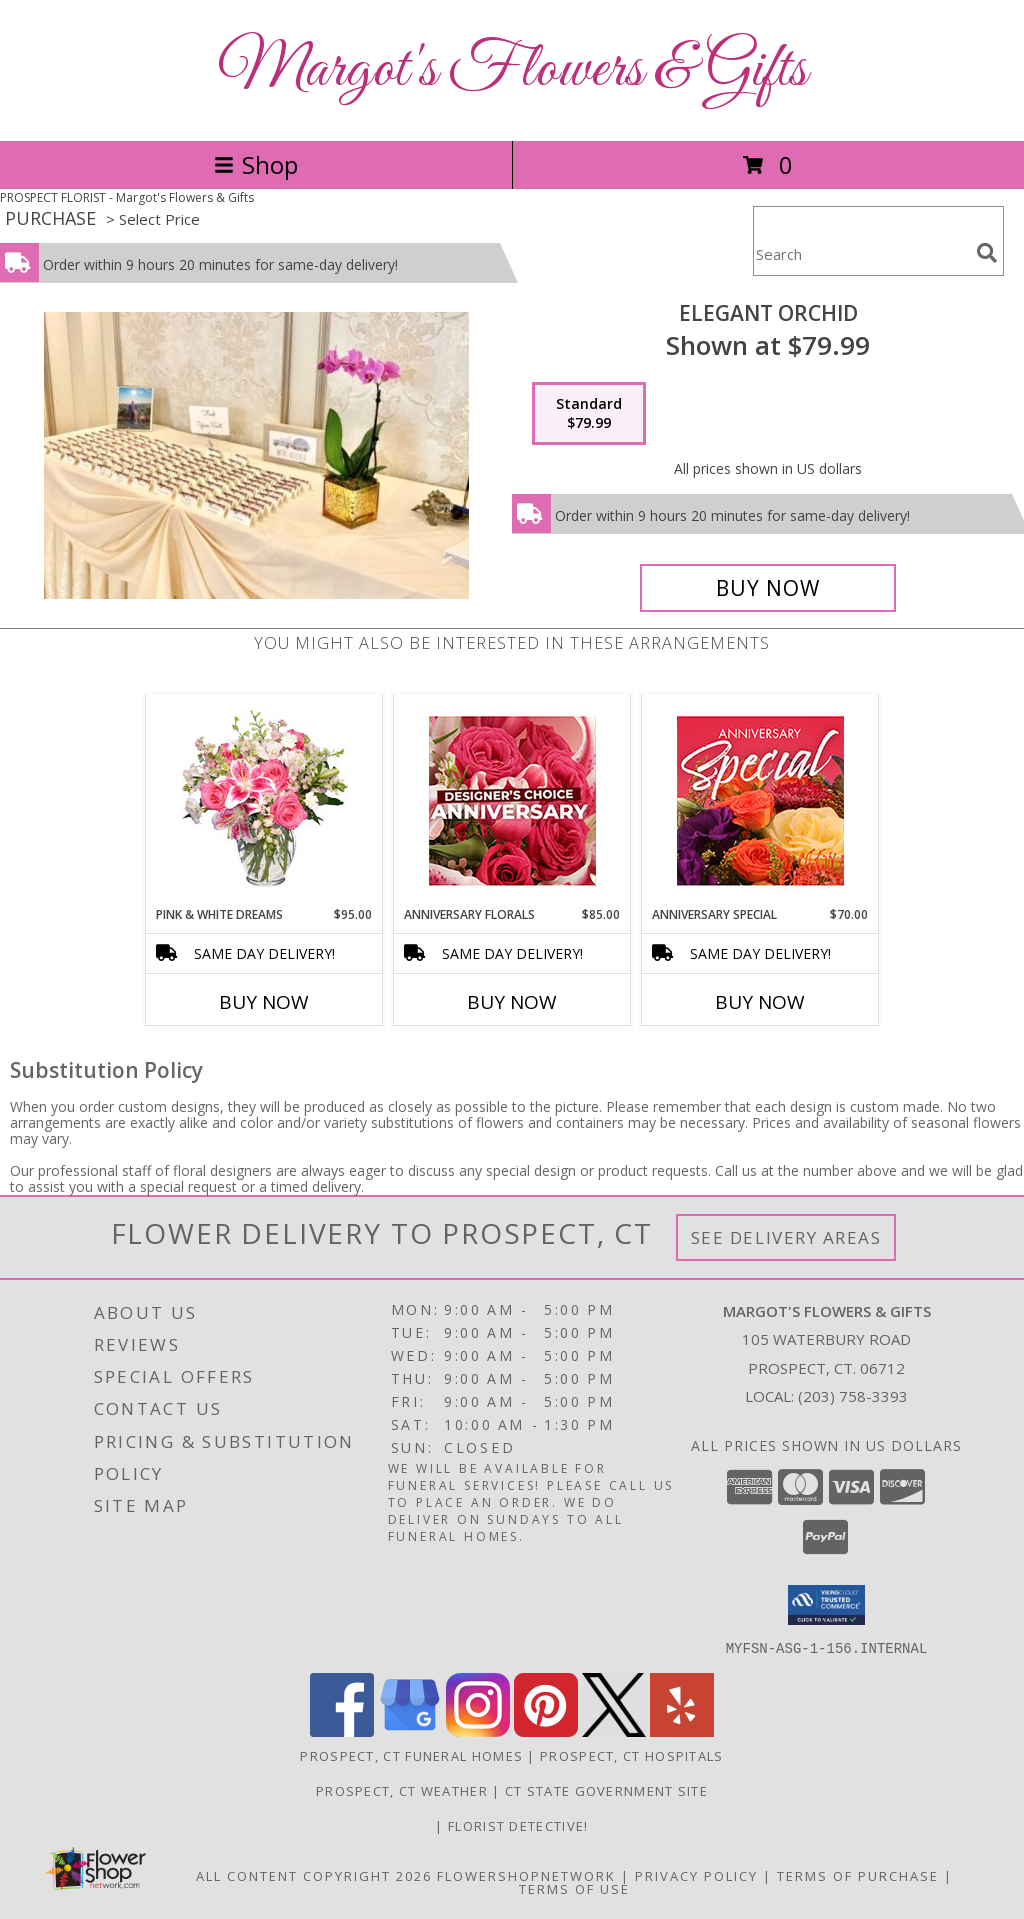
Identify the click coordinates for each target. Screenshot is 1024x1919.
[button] (826, 1605)
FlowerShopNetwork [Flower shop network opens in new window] (526, 1875)
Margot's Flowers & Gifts (512, 70)
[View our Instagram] (478, 1730)
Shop (256, 164)
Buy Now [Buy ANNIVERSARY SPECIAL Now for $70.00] (760, 1002)
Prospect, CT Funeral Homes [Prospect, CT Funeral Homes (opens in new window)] (411, 1755)
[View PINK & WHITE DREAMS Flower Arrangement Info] (264, 800)
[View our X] (614, 1730)
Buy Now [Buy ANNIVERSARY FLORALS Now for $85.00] (512, 1002)
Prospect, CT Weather (402, 1790)
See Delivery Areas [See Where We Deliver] (786, 1237)
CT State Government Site (606, 1790)
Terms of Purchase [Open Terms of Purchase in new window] (858, 1875)
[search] (987, 253)
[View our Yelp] (682, 1730)
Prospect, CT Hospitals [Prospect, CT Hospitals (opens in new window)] (632, 1755)
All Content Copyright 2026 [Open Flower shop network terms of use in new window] (314, 1875)
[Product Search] (861, 253)
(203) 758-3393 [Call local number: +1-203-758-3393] (853, 1396)
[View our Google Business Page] (410, 1730)
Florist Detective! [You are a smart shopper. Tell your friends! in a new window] (518, 1825)
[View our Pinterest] (546, 1730)
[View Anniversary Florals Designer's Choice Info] (512, 800)
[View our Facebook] (342, 1730)
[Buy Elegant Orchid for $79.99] (768, 588)
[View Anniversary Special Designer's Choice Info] (760, 800)
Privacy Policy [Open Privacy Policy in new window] (696, 1875)
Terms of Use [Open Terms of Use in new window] (574, 1888)
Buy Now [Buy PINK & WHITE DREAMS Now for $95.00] (264, 1002)
